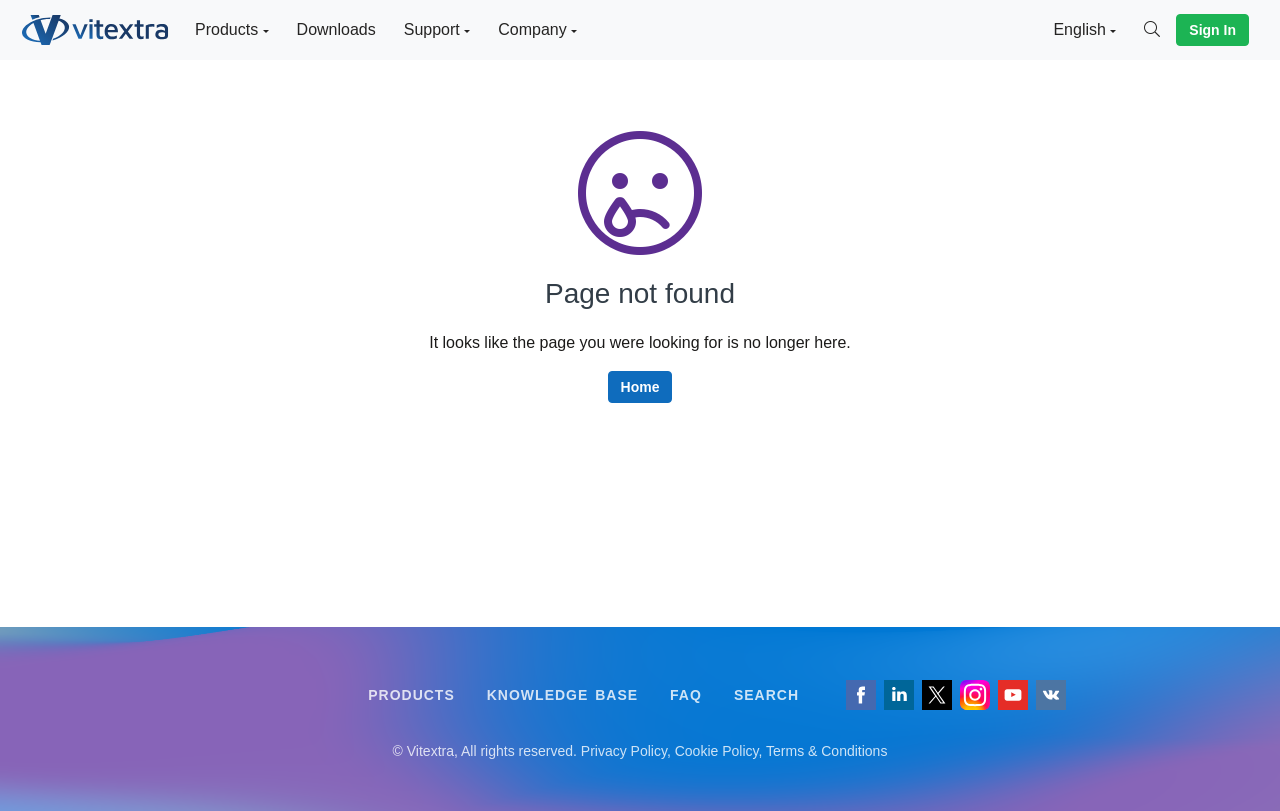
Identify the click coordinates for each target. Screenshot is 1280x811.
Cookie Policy (717, 751)
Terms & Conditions (826, 751)
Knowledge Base (562, 695)
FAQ (686, 695)
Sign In (1212, 30)
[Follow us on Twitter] (937, 695)
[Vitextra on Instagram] (975, 695)
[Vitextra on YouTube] (1013, 695)
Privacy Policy (624, 751)
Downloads (336, 29)
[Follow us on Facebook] (861, 695)
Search (766, 695)
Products (411, 695)
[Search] (1160, 30)
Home (640, 387)
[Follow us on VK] (1051, 695)
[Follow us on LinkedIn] (899, 695)
